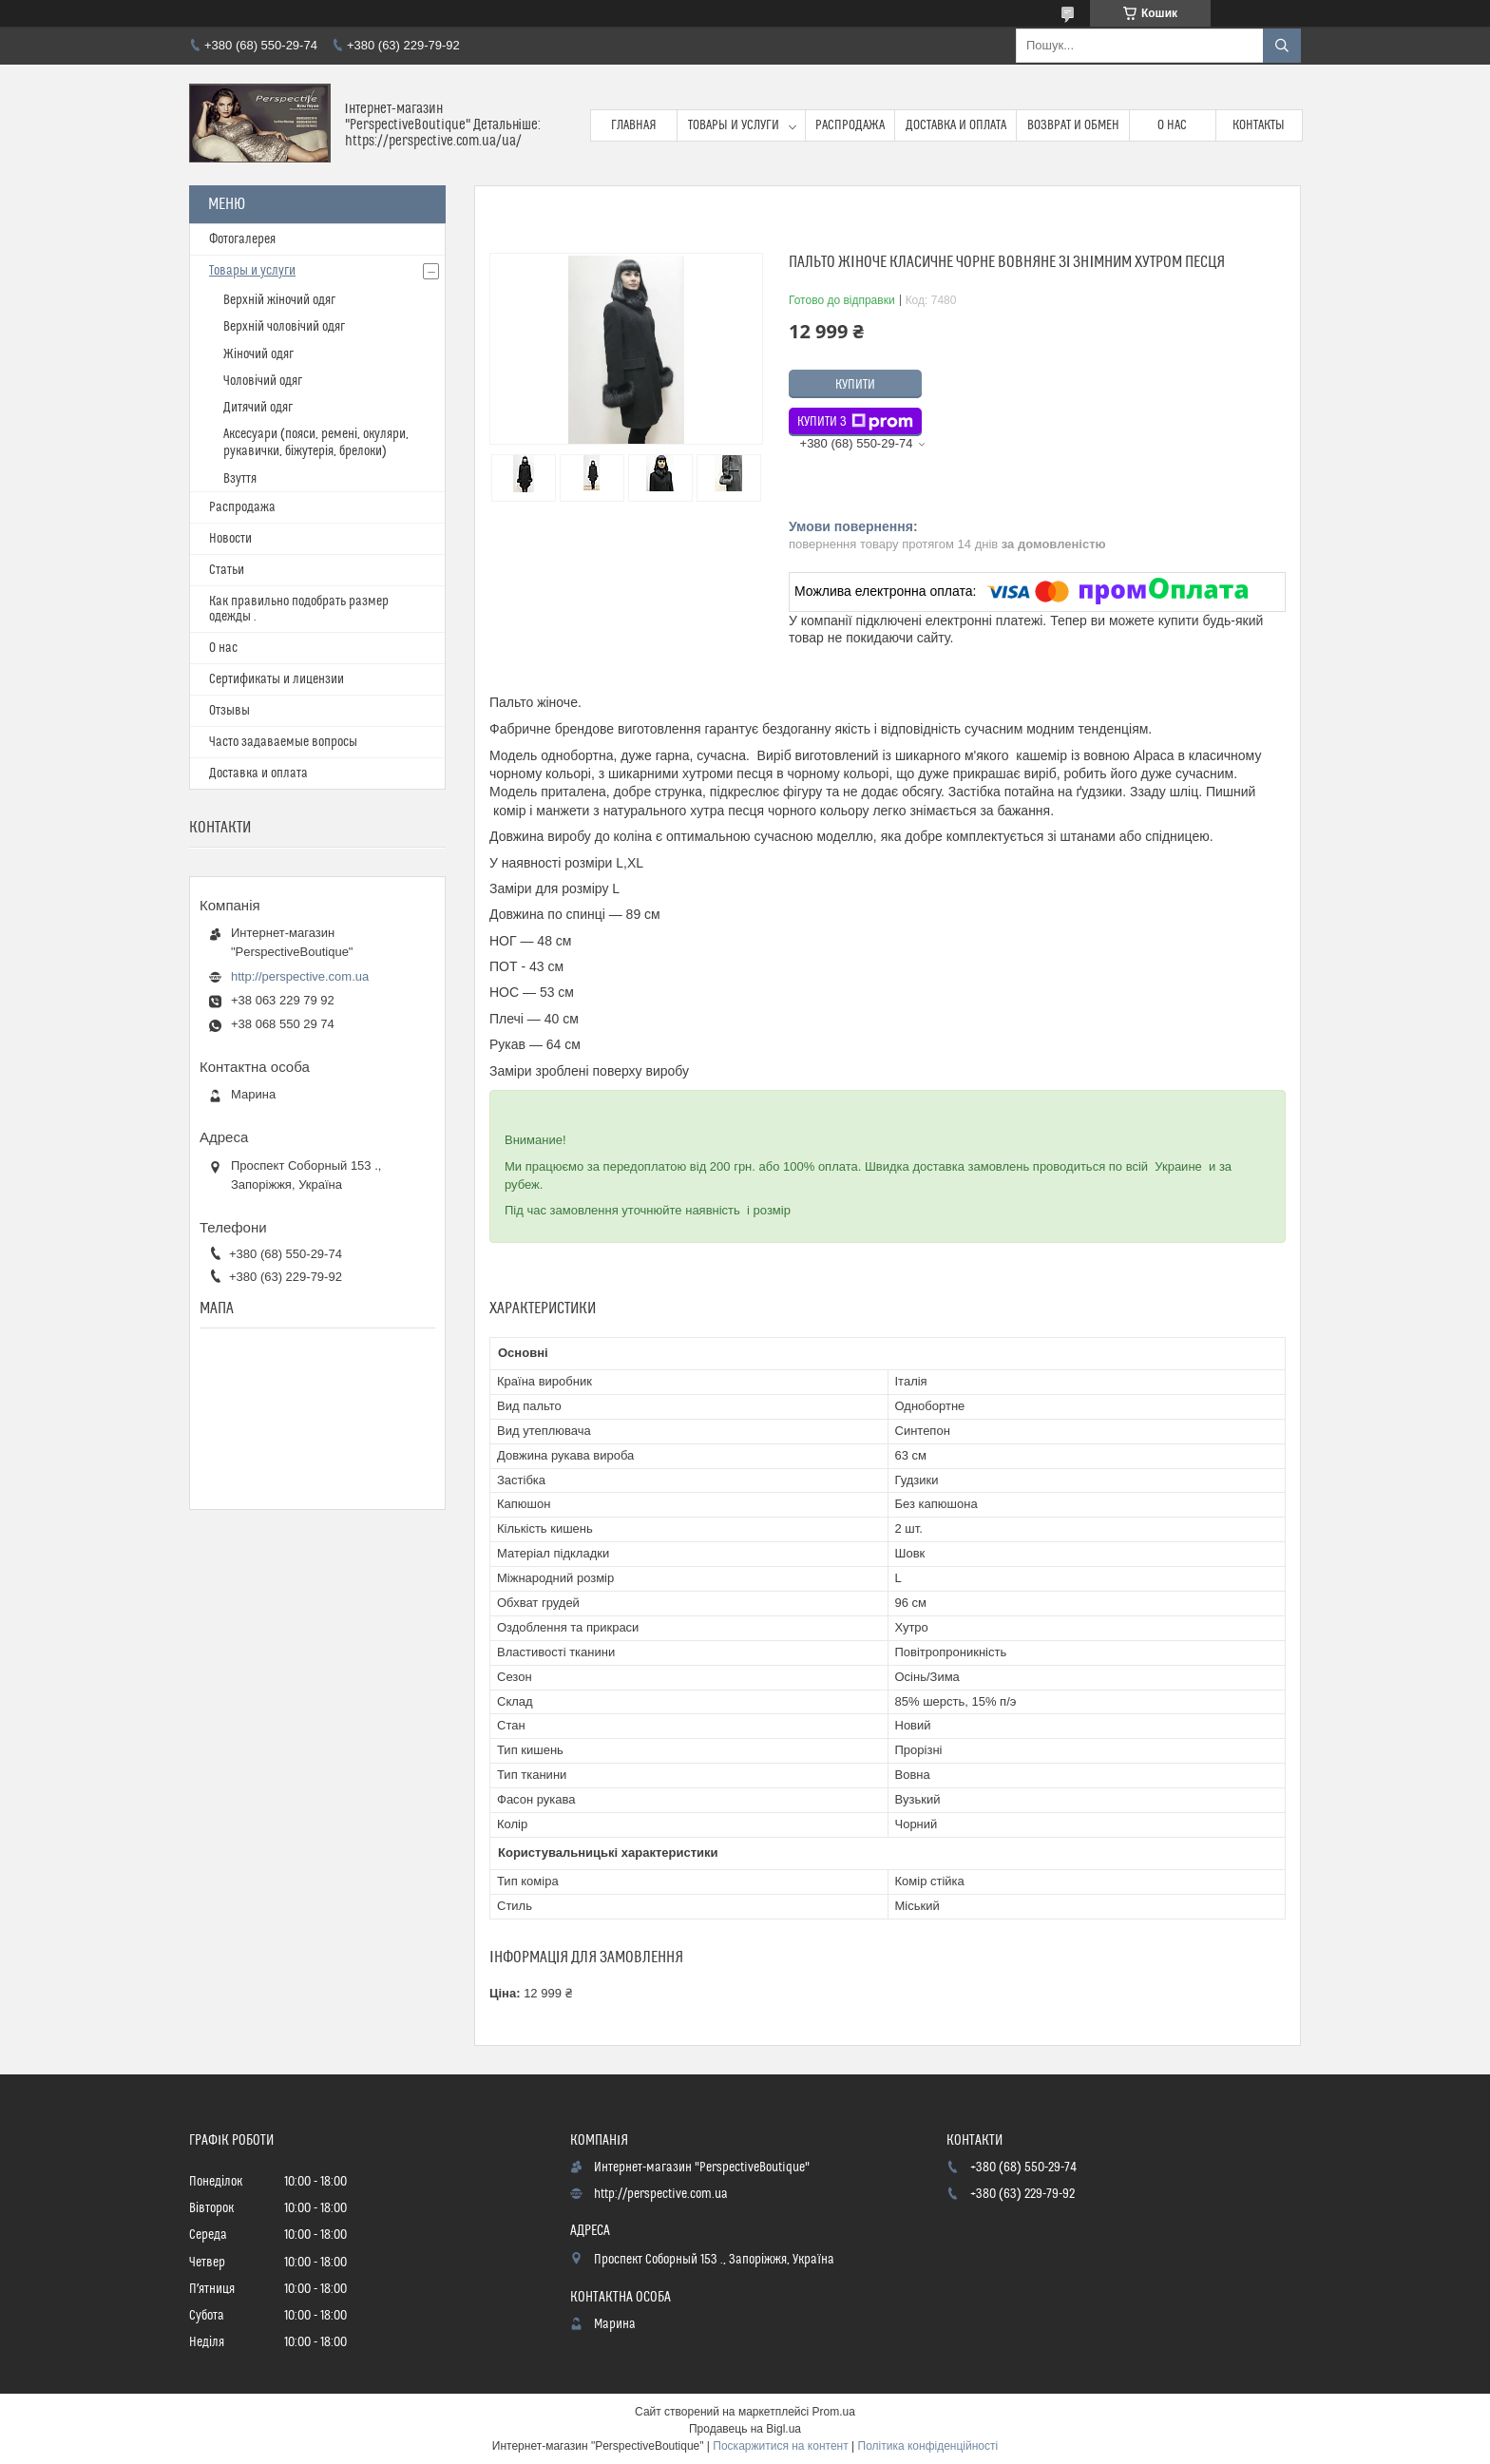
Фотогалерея (242, 239)
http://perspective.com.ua (300, 976)
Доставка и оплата (956, 125)
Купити (855, 384)
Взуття (240, 479)
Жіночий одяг (258, 354)
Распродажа (850, 125)
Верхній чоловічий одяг (284, 326)
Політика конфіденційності (928, 2446)
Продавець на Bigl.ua (745, 2428)
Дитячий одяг (258, 407)
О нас (1172, 125)
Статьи (226, 570)
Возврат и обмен (1073, 125)
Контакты (1258, 125)
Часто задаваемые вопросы (283, 742)
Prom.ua (833, 2411)
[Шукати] (1282, 46)
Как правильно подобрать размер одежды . (299, 609)
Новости (230, 538)
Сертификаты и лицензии (276, 679)
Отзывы (229, 710)
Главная (634, 125)
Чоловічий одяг (262, 381)
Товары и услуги (733, 125)
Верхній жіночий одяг (279, 300)
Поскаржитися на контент (780, 2446)
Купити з (855, 421)
